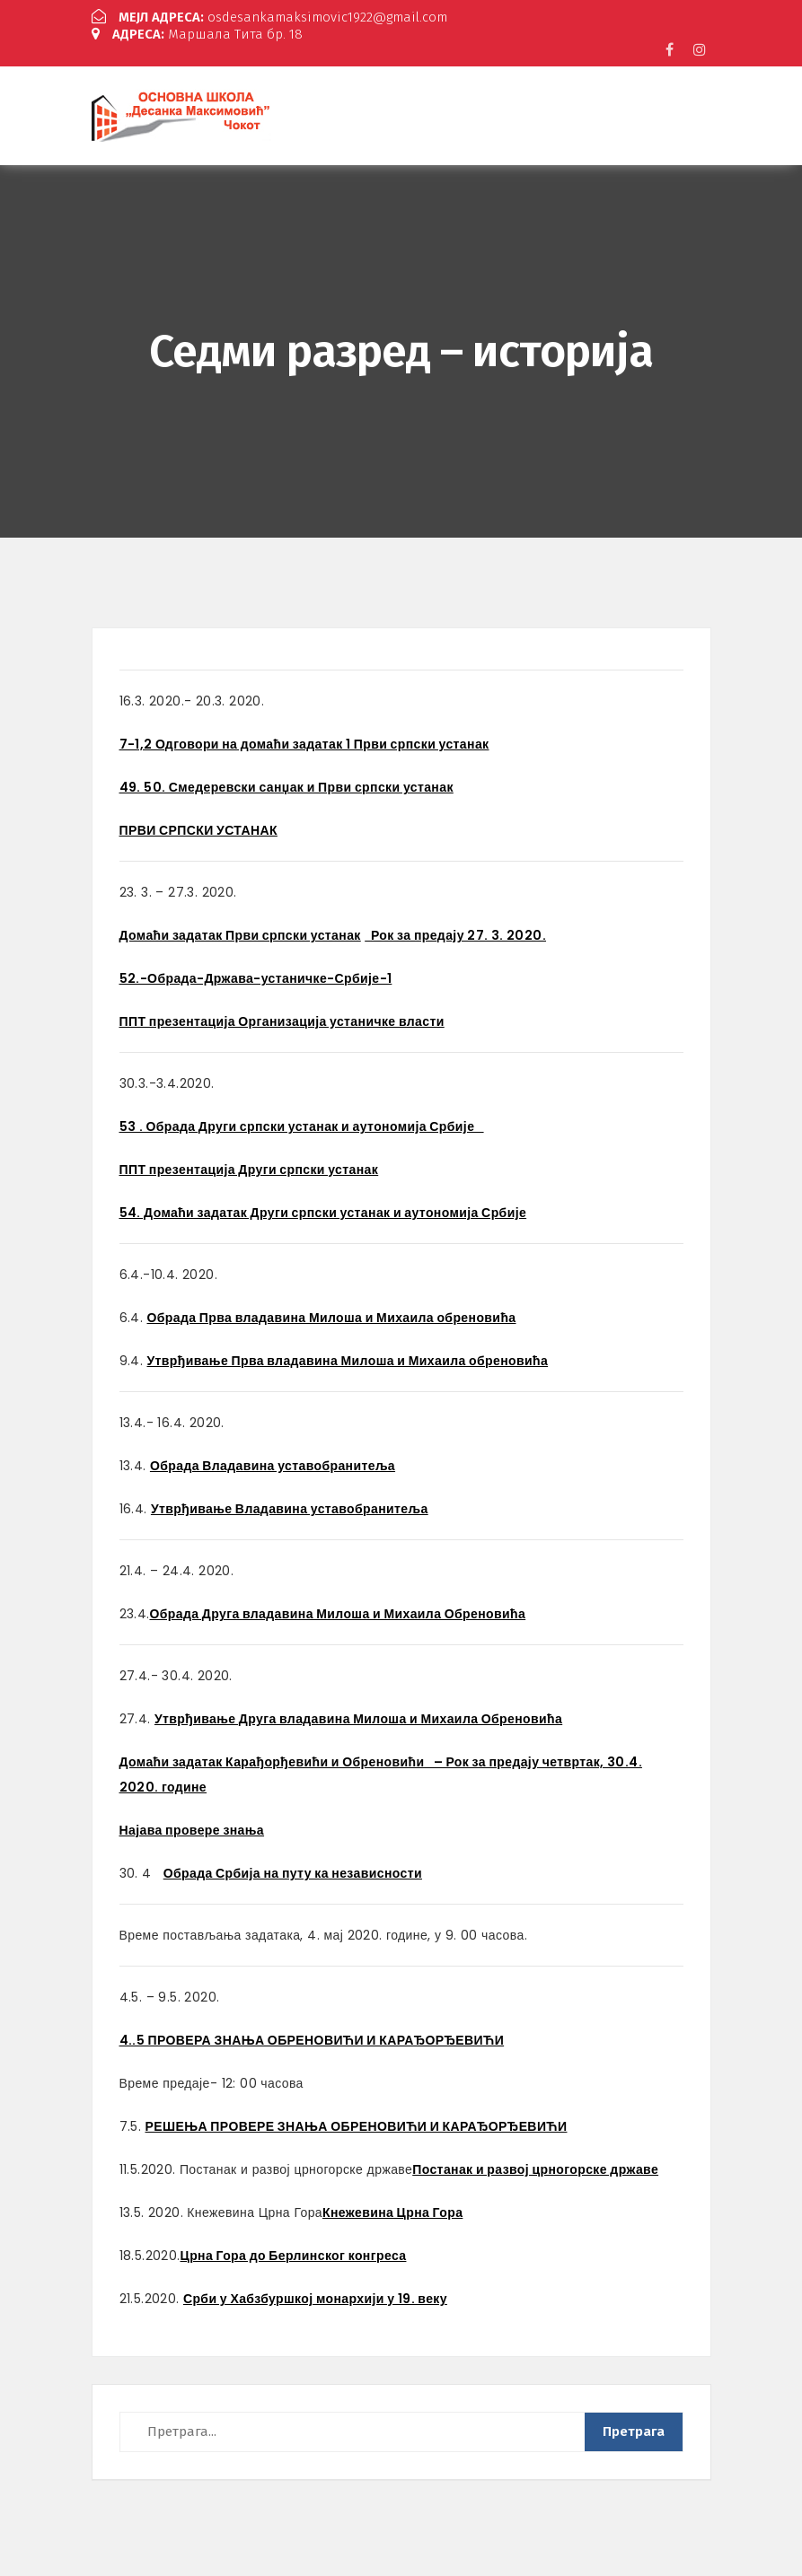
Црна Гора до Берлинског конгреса (294, 2253)
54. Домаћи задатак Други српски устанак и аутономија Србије (323, 1210)
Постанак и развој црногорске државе (535, 2167)
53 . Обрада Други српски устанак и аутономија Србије (301, 1124)
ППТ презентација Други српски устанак (249, 1167)
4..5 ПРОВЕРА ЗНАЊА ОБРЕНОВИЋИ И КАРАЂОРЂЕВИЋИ (312, 2037)
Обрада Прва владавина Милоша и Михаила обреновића (331, 1315)
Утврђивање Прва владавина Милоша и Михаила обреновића (348, 1358)
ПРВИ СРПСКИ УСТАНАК (198, 828)
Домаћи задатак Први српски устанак (240, 933)
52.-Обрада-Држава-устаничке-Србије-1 (255, 976)
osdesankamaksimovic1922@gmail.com (270, 17)
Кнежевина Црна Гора (392, 2210)
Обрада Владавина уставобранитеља (272, 1463)
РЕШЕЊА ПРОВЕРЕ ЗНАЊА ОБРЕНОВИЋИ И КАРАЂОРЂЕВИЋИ (356, 2124)
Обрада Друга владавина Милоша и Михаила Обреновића (338, 1611)
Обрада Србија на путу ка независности (292, 1870)
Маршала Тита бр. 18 (197, 32)
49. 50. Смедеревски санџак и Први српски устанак (286, 784)
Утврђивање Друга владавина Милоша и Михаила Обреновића (358, 1716)
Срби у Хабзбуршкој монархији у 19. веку (315, 2296)
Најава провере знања (192, 1827)
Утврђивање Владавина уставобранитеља (289, 1506)
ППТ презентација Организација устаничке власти (282, 1019)
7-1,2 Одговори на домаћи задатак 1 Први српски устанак (304, 741)
